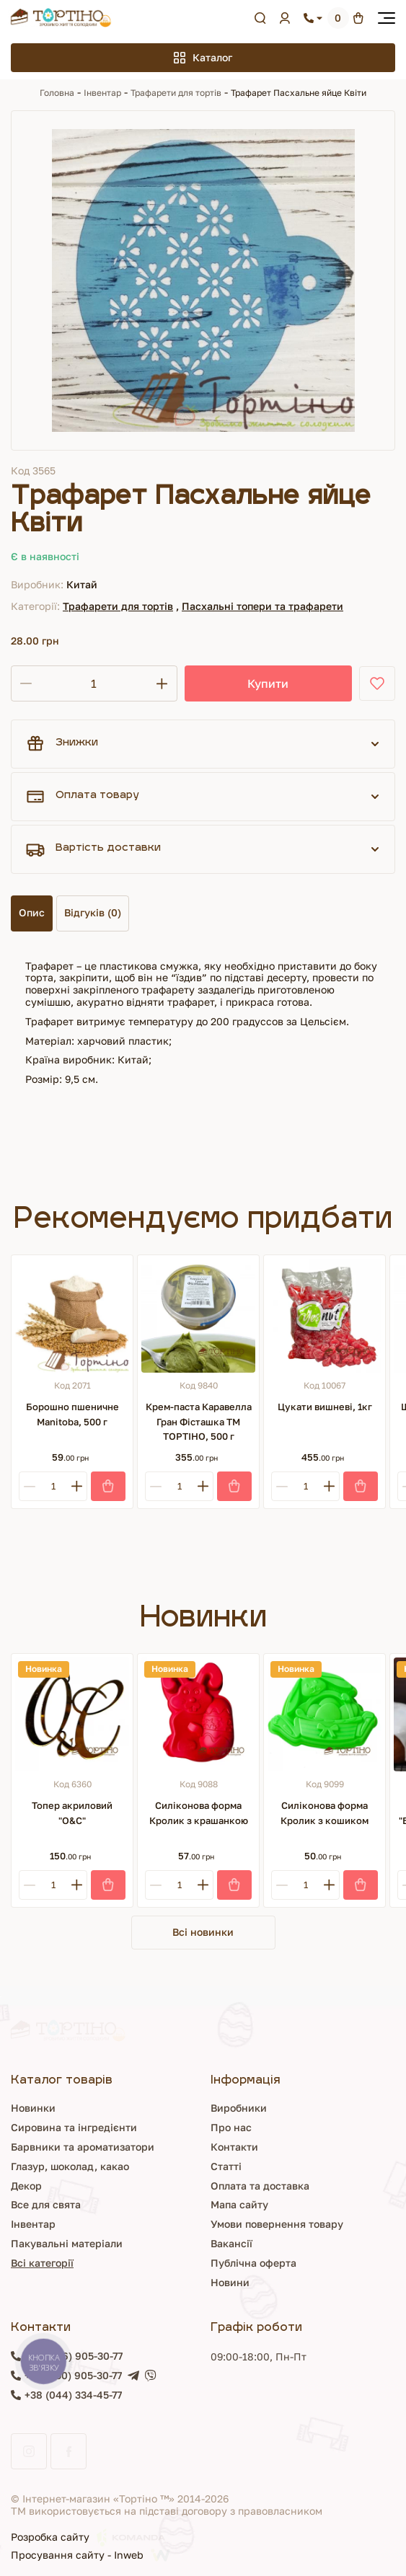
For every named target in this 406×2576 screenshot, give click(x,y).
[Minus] (29, 1486)
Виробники (239, 2108)
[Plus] (77, 1486)
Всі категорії (42, 2263)
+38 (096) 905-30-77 (74, 2356)
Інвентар (102, 92)
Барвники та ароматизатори (82, 2147)
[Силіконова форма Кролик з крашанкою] (198, 1714)
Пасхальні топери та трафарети (262, 606)
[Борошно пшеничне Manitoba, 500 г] (72, 1316)
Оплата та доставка (260, 2185)
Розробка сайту (88, 2537)
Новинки (33, 2108)
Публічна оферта (253, 2263)
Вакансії (231, 2243)
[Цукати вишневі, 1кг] (324, 1316)
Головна (57, 92)
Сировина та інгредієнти (74, 2127)
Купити (267, 683)
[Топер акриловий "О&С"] (72, 1714)
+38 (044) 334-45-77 (73, 2395)
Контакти (234, 2147)
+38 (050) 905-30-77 (73, 2375)
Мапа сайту (239, 2204)
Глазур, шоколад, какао (70, 2166)
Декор (26, 2185)
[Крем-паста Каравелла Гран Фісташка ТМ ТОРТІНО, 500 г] (198, 1316)
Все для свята (46, 2204)
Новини (230, 2282)
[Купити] (108, 1486)
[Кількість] (93, 683)
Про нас (231, 2127)
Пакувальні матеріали (67, 2243)
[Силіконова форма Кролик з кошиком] (324, 1714)
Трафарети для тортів (176, 92)
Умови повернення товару (277, 2224)
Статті (226, 2166)
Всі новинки (203, 1932)
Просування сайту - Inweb (90, 2555)
